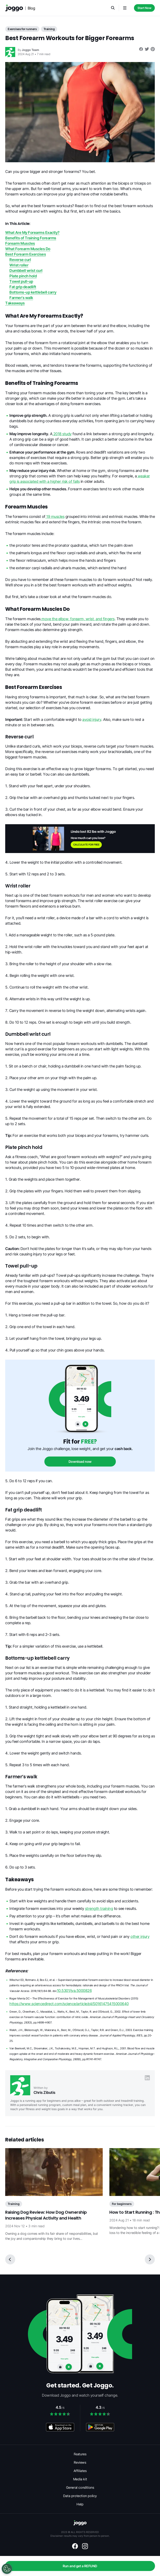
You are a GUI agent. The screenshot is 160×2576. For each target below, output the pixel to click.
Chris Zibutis (44, 2092)
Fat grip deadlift (22, 287)
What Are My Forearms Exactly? (32, 232)
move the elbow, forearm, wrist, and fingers (78, 619)
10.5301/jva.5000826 (74, 1990)
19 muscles (55, 516)
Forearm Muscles (20, 243)
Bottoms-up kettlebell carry (32, 292)
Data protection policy (80, 2496)
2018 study (62, 434)
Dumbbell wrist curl (25, 270)
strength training (99, 1908)
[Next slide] (150, 2259)
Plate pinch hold (23, 276)
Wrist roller (18, 265)
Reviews (80, 2462)
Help (79, 2504)
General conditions (80, 2487)
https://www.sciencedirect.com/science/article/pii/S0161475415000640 (69, 2004)
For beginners (122, 2204)
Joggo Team (30, 50)
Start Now (144, 8)
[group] (54, 2194)
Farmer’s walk (21, 297)
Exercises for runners (22, 29)
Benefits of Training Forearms (30, 238)
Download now (80, 1461)
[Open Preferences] (7, 2568)
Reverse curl (20, 259)
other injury (139, 1936)
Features (80, 2454)
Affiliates (80, 2471)
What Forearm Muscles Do (27, 249)
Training (49, 29)
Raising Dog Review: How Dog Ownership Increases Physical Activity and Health (46, 2215)
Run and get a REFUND (80, 2566)
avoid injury (91, 719)
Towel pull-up (21, 281)
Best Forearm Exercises (25, 254)
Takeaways (15, 303)
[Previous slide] (10, 2259)
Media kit (80, 2479)
